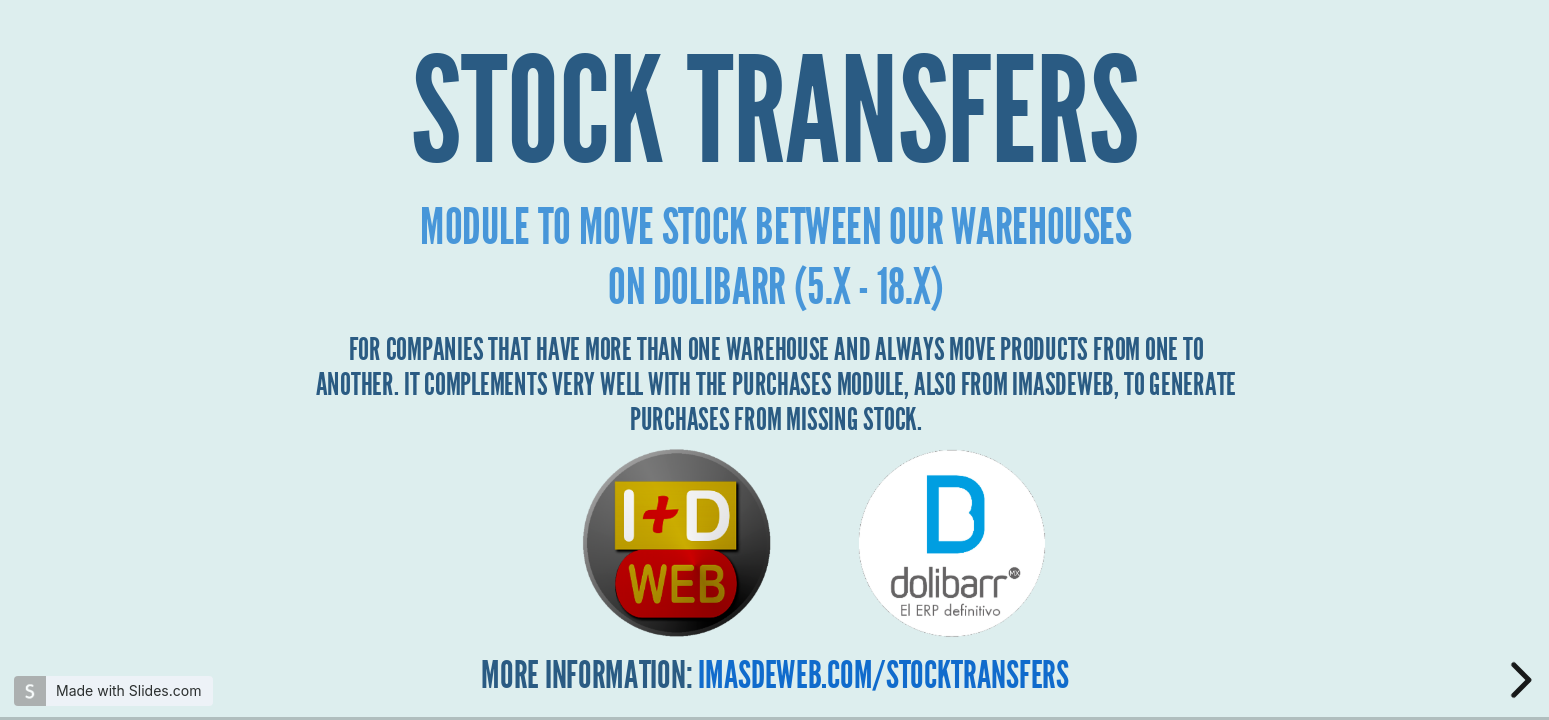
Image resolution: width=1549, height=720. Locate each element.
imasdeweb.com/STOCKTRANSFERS (883, 676)
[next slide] (1518, 680)
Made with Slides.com (128, 690)
